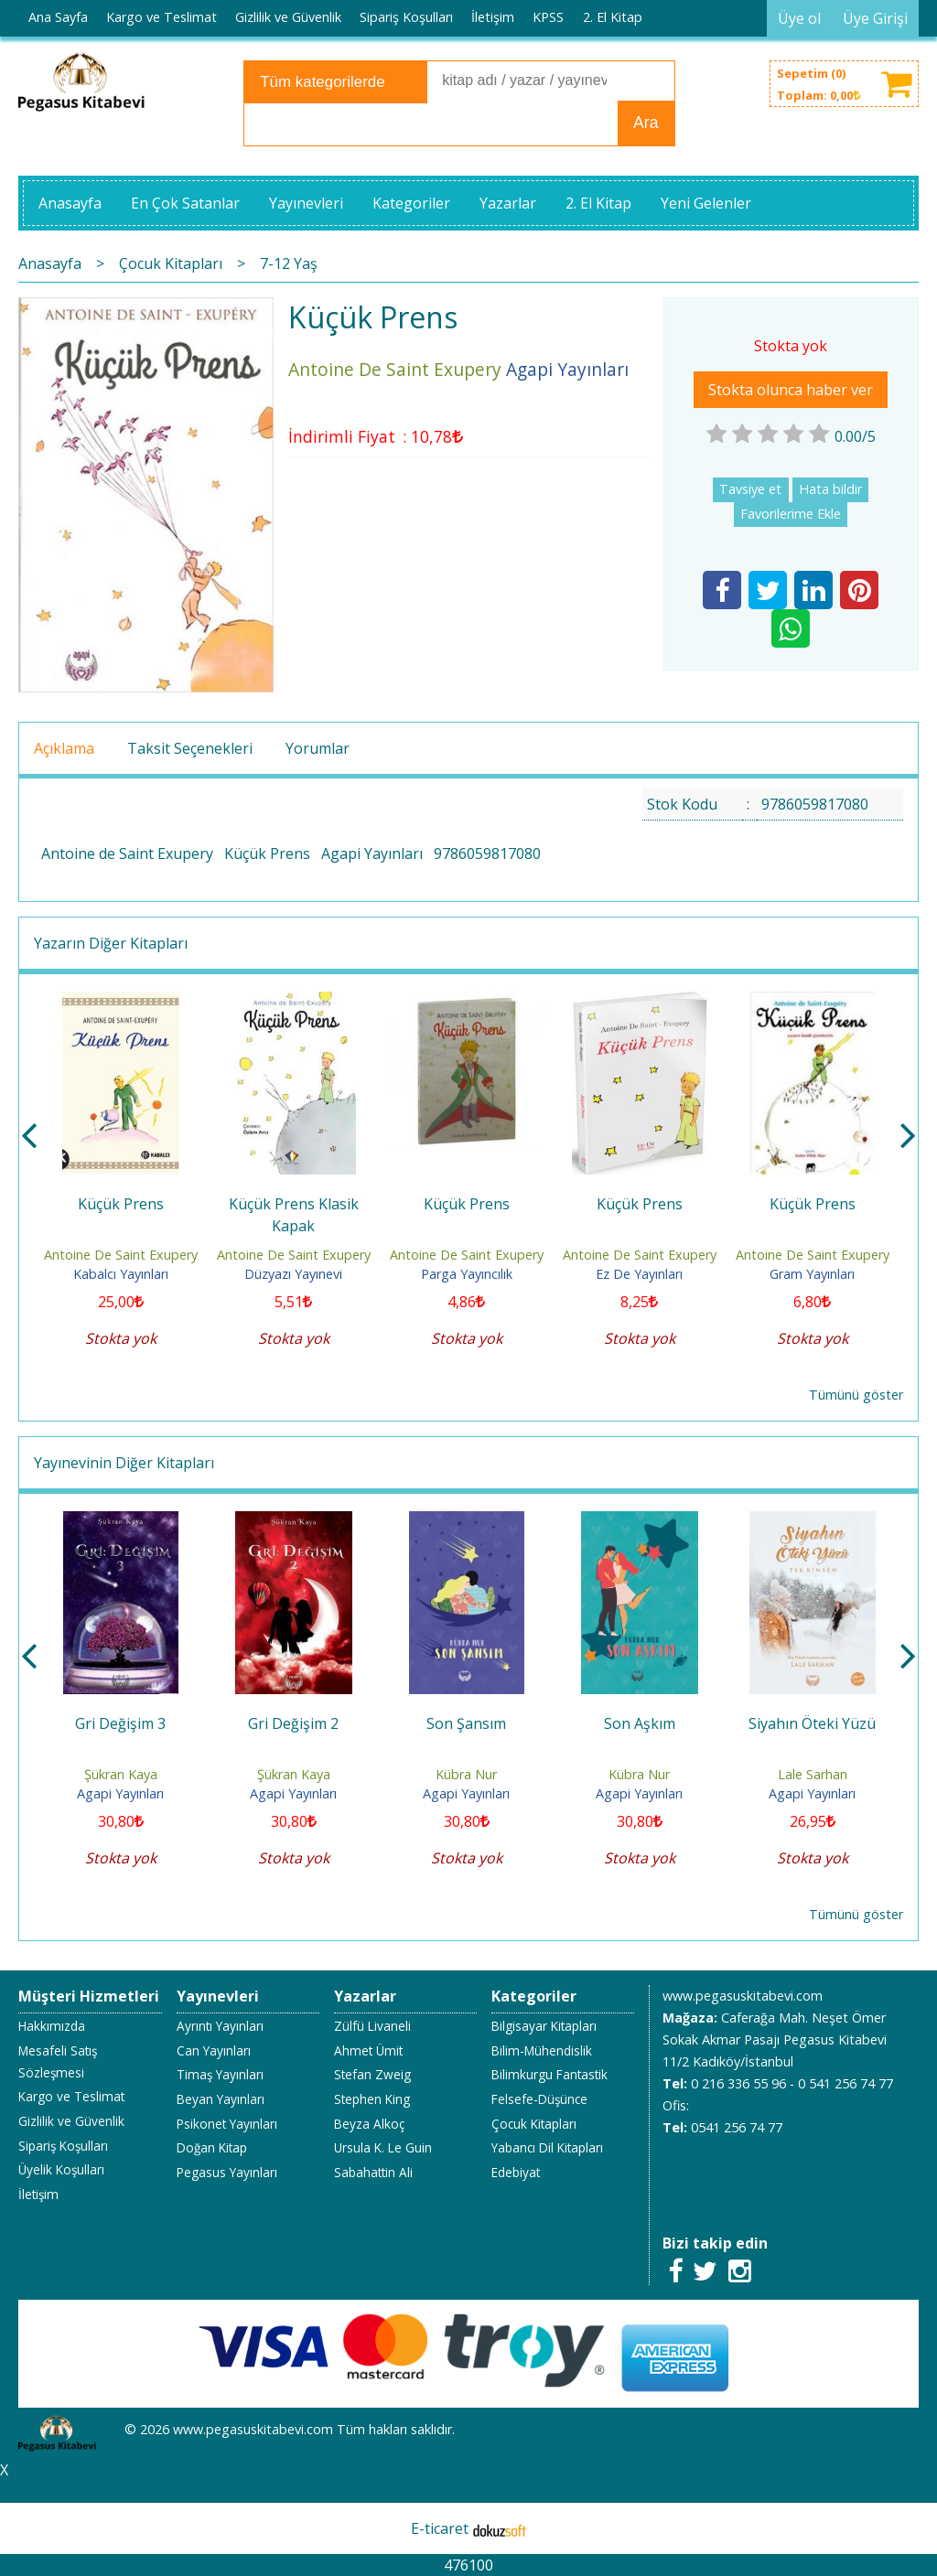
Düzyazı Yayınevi (293, 1274)
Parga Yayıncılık (466, 1274)
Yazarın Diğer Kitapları (111, 943)
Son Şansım (466, 1723)
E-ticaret (439, 2528)
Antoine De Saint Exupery (121, 1254)
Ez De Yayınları (639, 1274)
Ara (645, 122)
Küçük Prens (267, 853)
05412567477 (702, 2171)
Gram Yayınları (812, 1274)
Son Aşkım (639, 1723)
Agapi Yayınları (372, 853)
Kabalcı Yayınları (120, 1274)
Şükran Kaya (120, 1774)
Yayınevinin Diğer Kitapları (124, 1463)
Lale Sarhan (812, 1774)
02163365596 (798, 2171)
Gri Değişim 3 (120, 1723)
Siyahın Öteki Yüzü (812, 1723)
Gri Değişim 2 (293, 1723)
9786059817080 (487, 853)
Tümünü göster (856, 1394)
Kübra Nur (466, 1774)
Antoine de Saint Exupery (127, 853)
